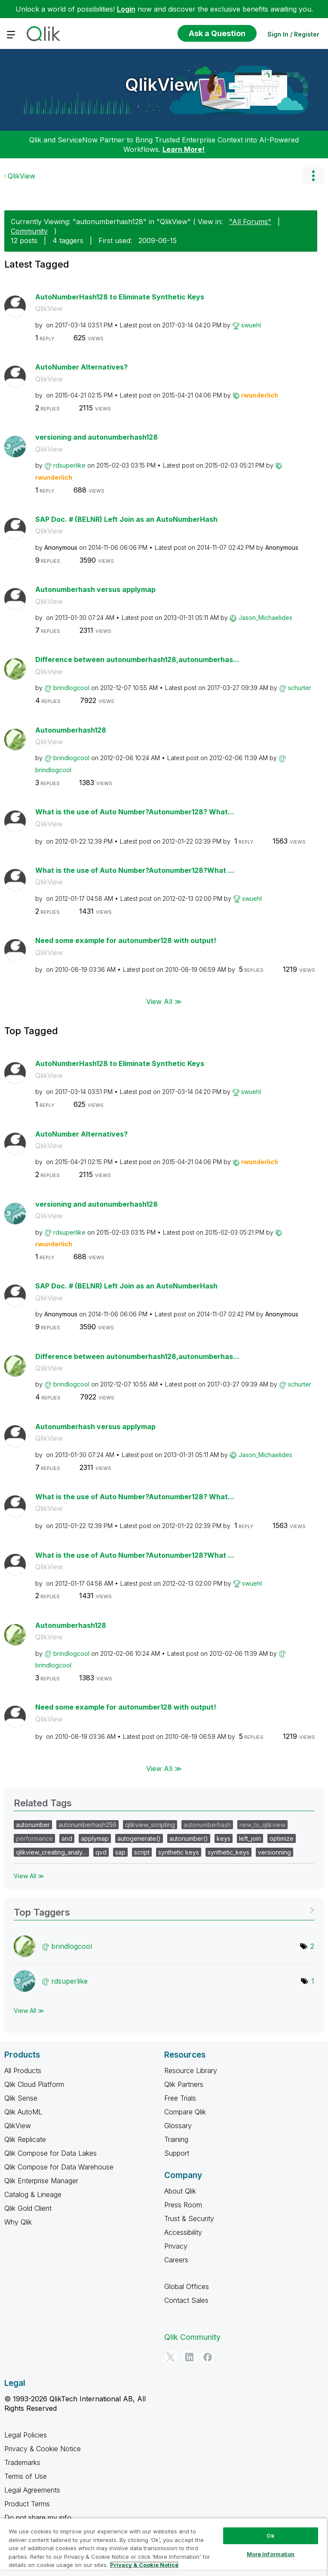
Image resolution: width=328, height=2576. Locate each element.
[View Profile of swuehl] (251, 325)
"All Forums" (250, 221)
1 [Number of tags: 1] (312, 1981)
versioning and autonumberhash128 (96, 437)
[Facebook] (207, 2357)
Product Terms (27, 2503)
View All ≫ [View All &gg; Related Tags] (29, 1876)
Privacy (175, 2246)
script (142, 1852)
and (66, 1838)
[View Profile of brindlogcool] (71, 687)
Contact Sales (186, 2300)
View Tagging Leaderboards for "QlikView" (164, 1909)
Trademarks (22, 2462)
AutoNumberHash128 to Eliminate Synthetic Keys (119, 297)
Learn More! (183, 149)
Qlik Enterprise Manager (41, 2180)
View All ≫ (164, 1001)
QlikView (162, 84)
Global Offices (186, 2286)
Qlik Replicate (25, 2139)
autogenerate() (139, 1838)
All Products (22, 2070)
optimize (282, 1838)
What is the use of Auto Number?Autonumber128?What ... (134, 870)
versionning (274, 1852)
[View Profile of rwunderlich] (259, 395)
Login (126, 9)
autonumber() (188, 1838)
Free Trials (180, 2098)
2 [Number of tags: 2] (312, 1946)
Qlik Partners (183, 2084)
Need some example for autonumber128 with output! (125, 940)
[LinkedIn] (189, 2357)
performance (34, 1838)
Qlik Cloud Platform (34, 2084)
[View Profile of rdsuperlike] (69, 465)
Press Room (183, 2204)
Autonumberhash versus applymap (95, 589)
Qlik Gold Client (28, 2208)
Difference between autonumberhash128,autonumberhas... (137, 659)
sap (120, 1852)
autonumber (33, 1824)
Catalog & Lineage (32, 2194)
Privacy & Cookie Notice (42, 2448)
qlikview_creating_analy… (51, 1852)
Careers (176, 2260)
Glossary (178, 2125)
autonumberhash (207, 1824)
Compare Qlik (185, 2112)
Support (176, 2153)
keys (223, 1838)
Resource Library (190, 2070)
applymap (95, 1838)
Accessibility (183, 2232)
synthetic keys (178, 1852)
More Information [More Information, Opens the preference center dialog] (271, 2554)
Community (29, 231)
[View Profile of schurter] (299, 687)
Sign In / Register (293, 34)
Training (176, 2139)
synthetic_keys (228, 1852)
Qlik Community (192, 2337)
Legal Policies (25, 2435)
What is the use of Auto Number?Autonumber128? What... (134, 811)
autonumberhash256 (87, 1824)
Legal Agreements (32, 2490)
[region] (163, 2547)
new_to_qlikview (262, 1824)
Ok (270, 2535)
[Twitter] (170, 2357)
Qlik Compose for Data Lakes (50, 2153)
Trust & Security (189, 2218)
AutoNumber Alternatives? (81, 367)
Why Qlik (18, 2222)
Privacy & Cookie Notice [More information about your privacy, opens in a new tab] (144, 2564)
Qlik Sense (20, 2098)
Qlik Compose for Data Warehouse (58, 2167)
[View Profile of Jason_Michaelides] (265, 617)
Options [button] (313, 176)
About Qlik (180, 2191)
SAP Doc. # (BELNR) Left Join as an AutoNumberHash (126, 519)
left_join (250, 1838)
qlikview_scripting (150, 1824)
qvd (101, 1852)
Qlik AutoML (23, 2112)
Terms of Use (25, 2476)
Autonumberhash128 (70, 730)
